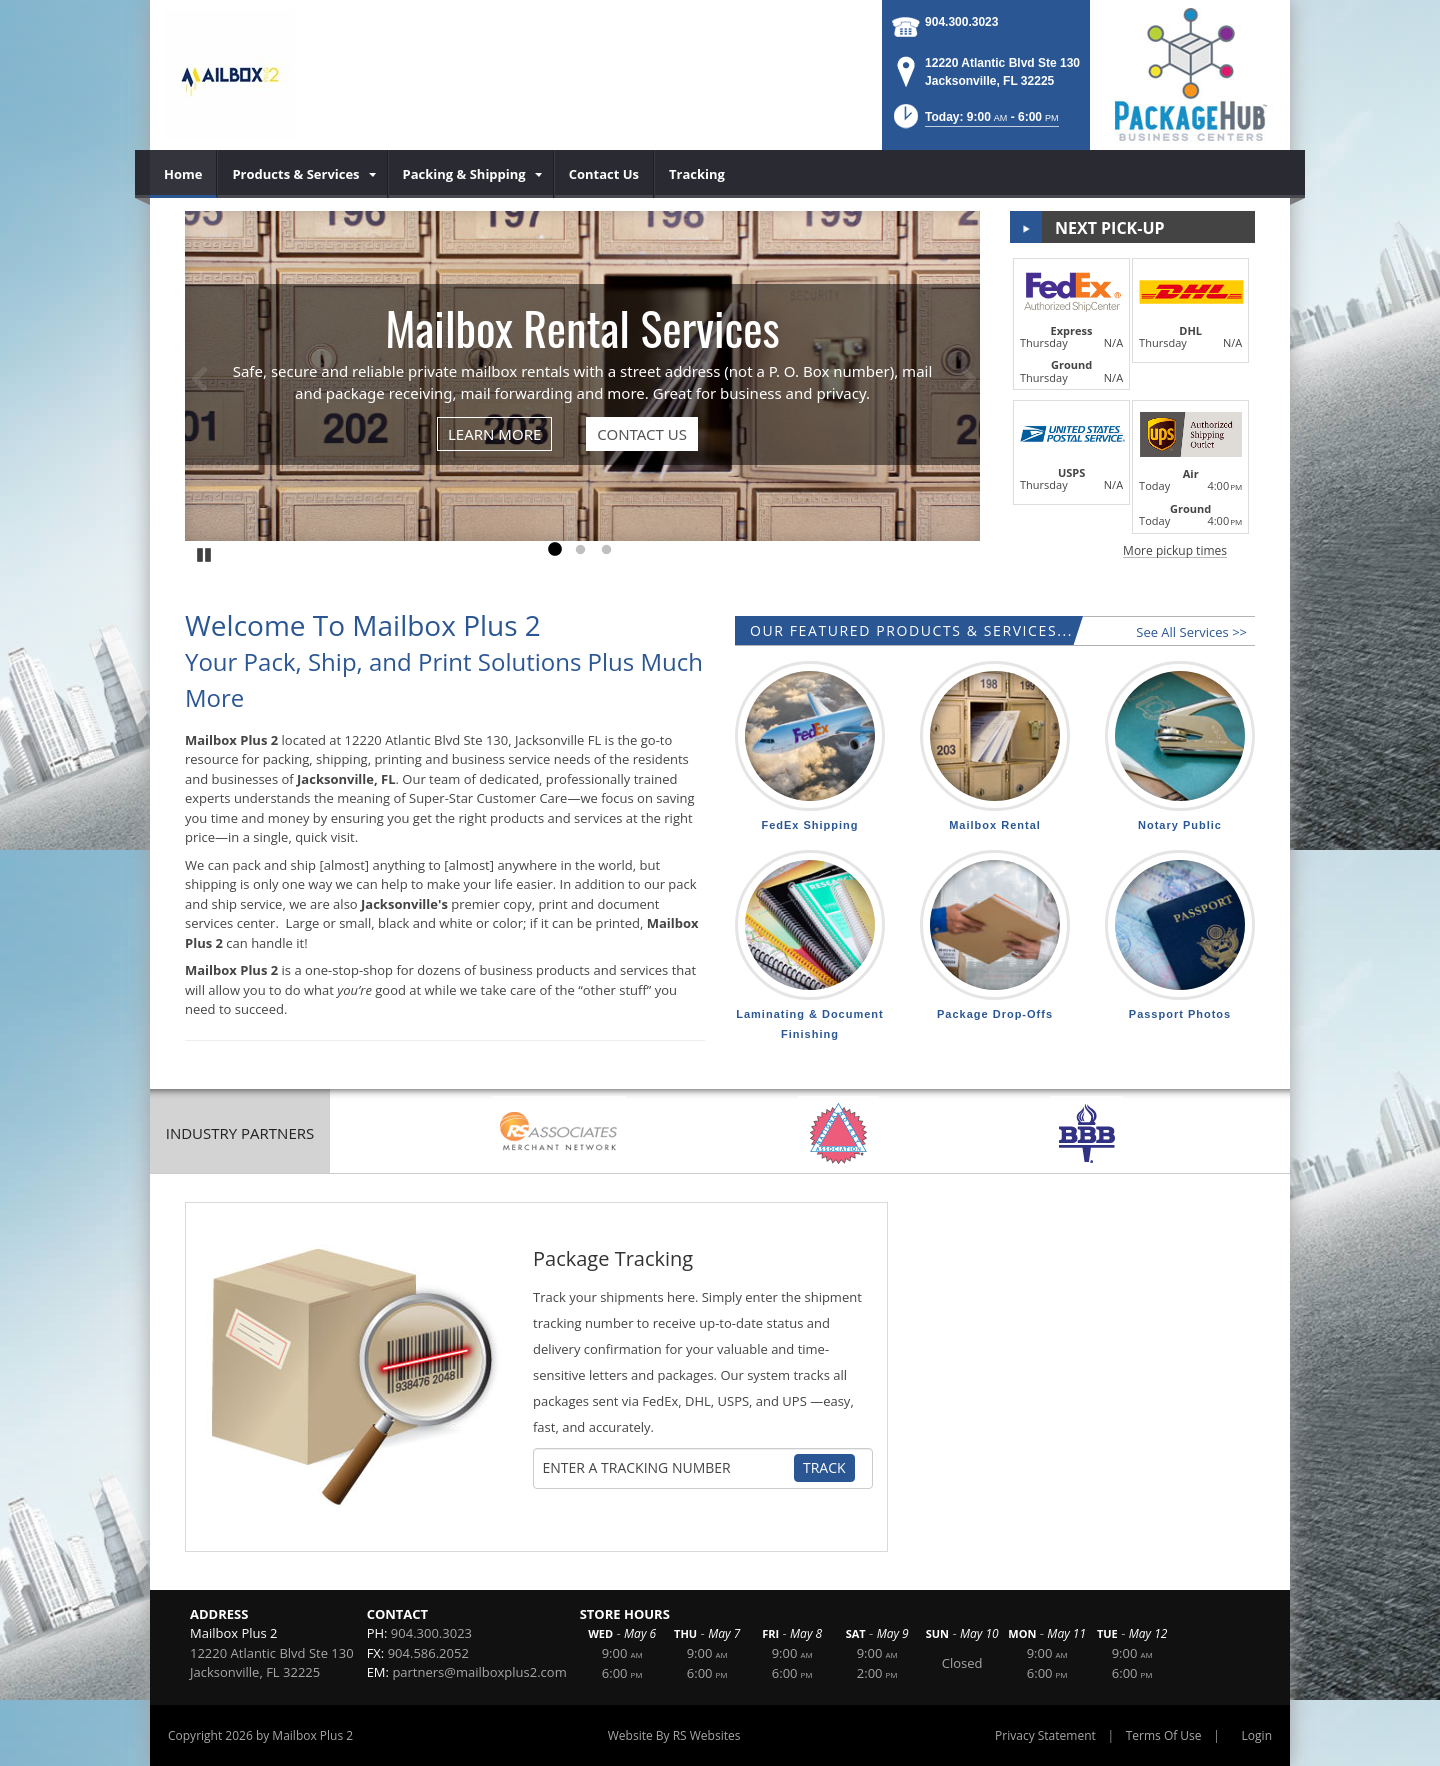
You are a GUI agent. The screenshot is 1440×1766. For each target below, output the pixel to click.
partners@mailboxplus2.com (479, 1672)
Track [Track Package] (824, 1467)
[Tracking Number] (668, 1468)
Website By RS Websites (674, 1735)
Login (1257, 1735)
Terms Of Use (1164, 1735)
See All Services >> (1191, 632)
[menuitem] (183, 174)
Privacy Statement (1045, 1735)
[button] (974, 122)
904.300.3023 (961, 22)
